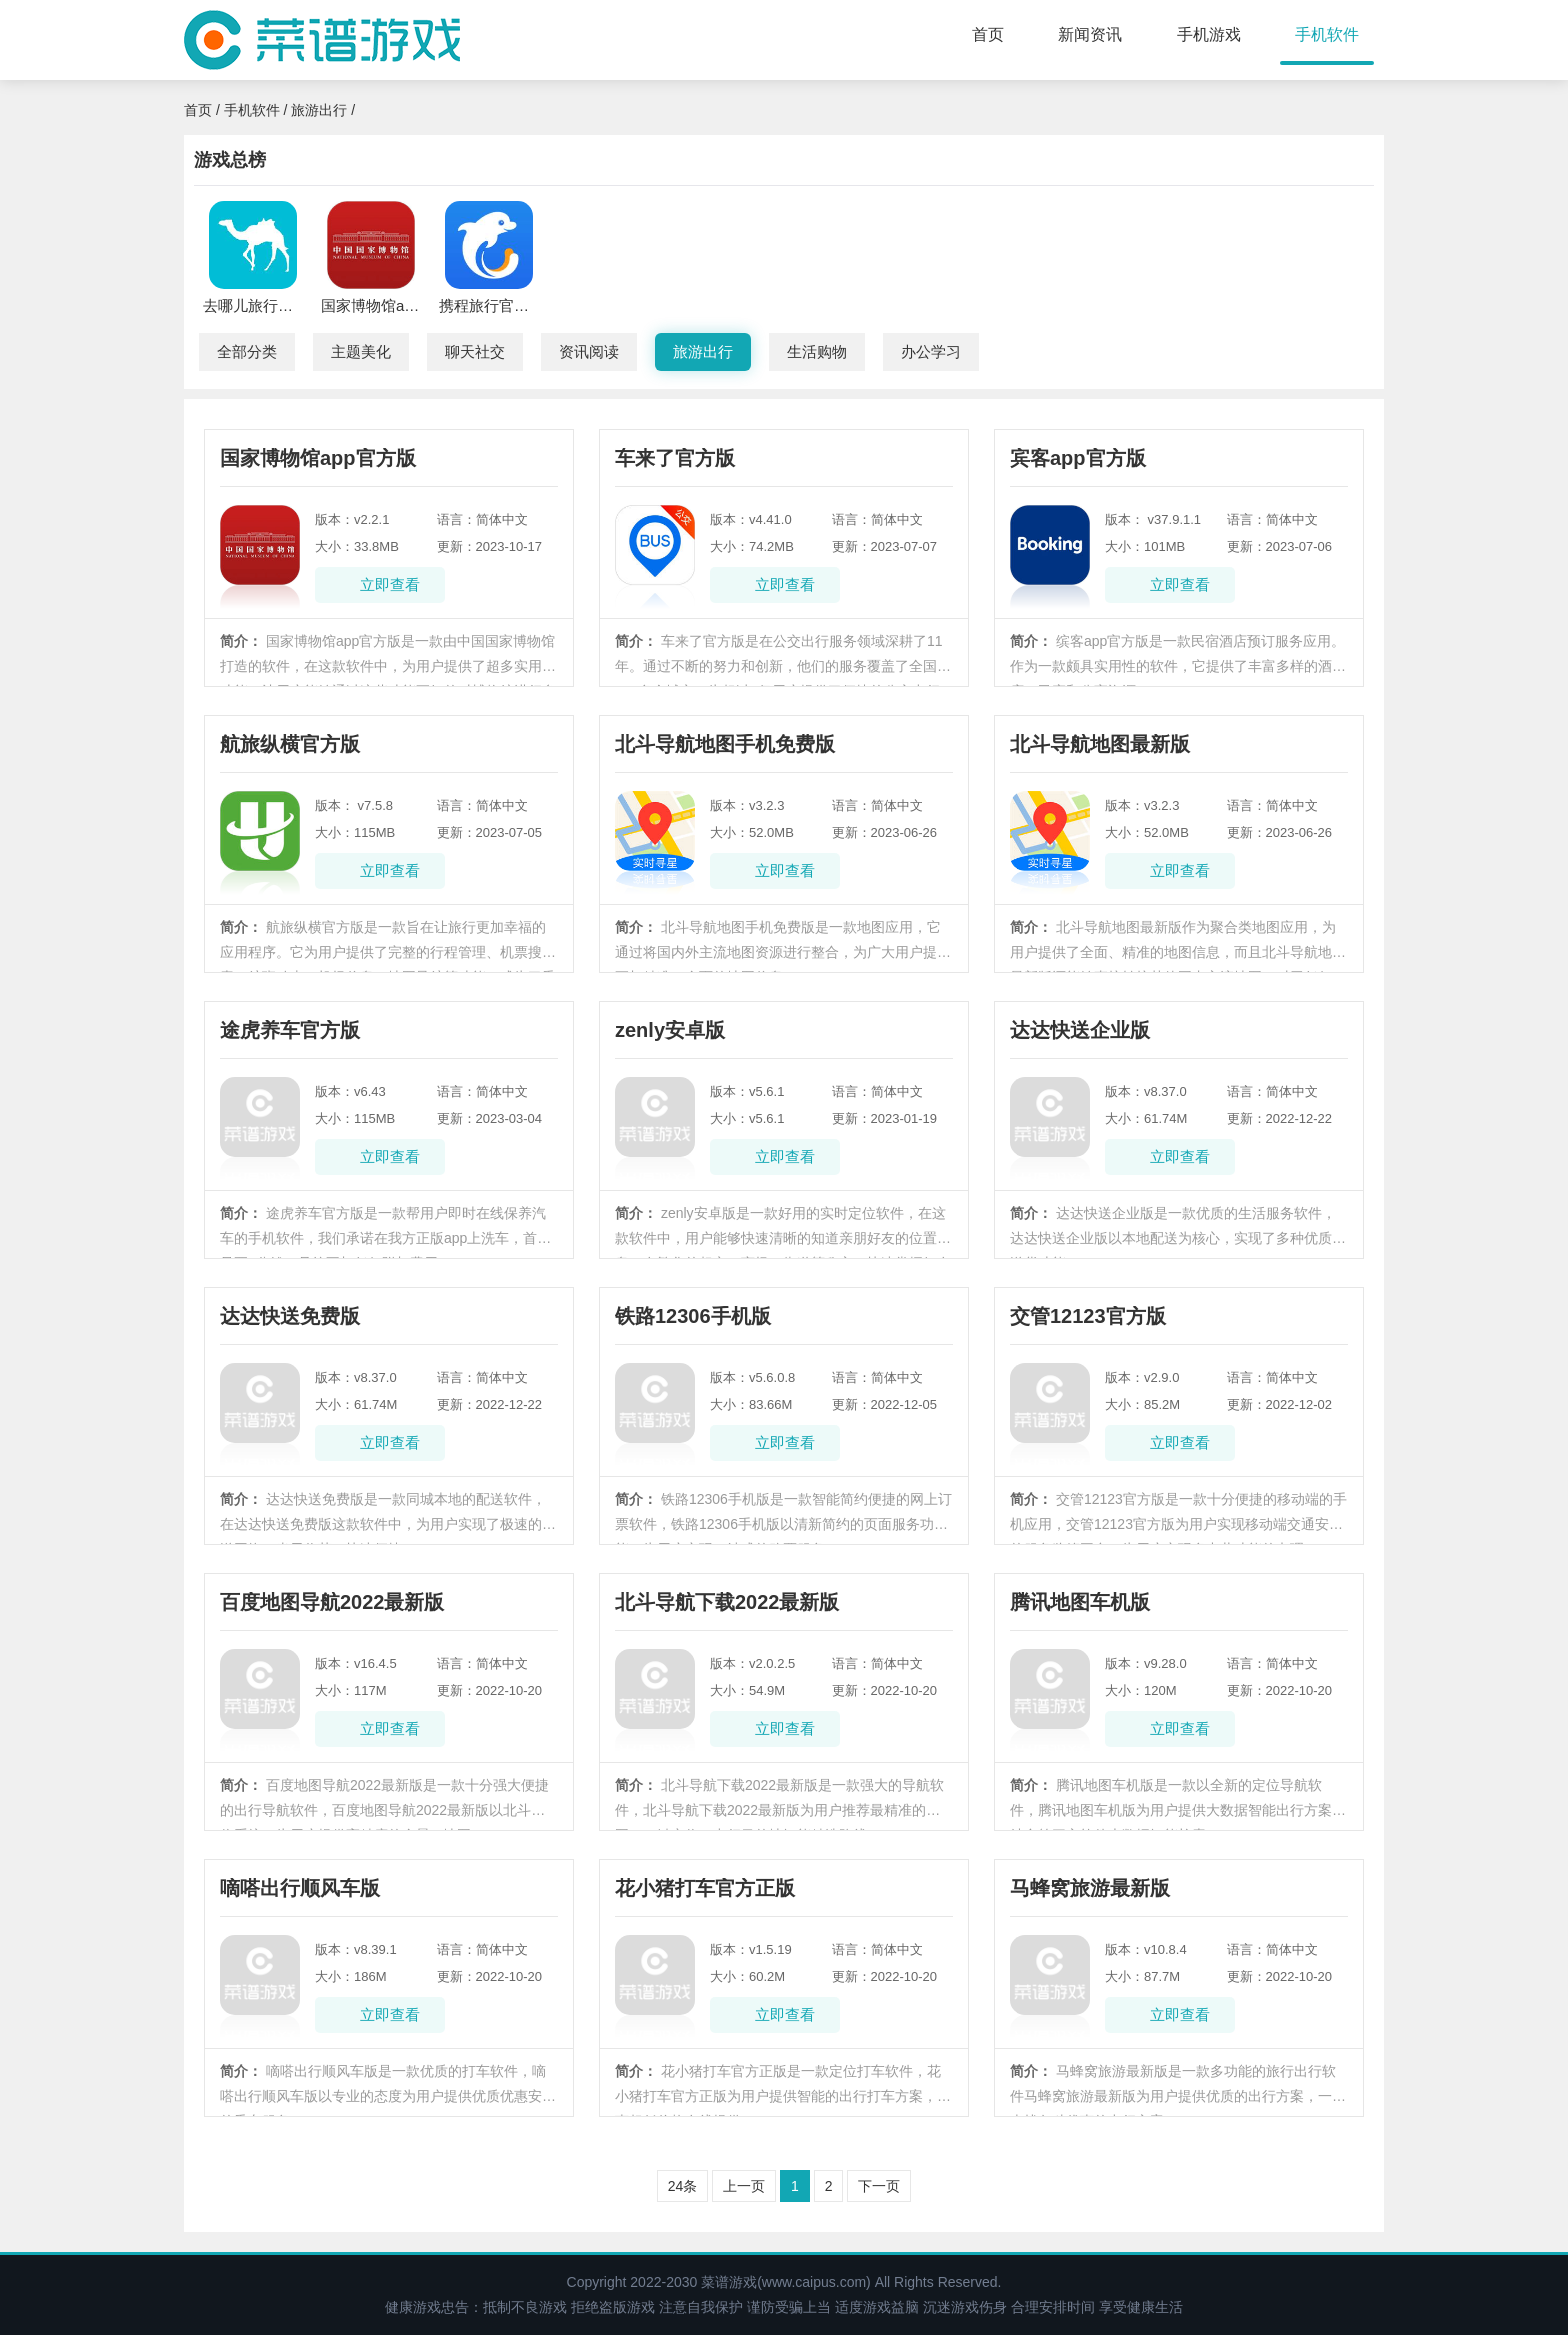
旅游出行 (319, 110)
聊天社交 (475, 351)
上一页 (744, 2186)
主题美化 (361, 351)
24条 (683, 2186)
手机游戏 (1209, 34)
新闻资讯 (1090, 34)
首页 (988, 34)
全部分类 (247, 351)
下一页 (879, 2186)
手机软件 (1327, 34)
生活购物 (817, 351)
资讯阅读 (589, 351)
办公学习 (931, 351)
